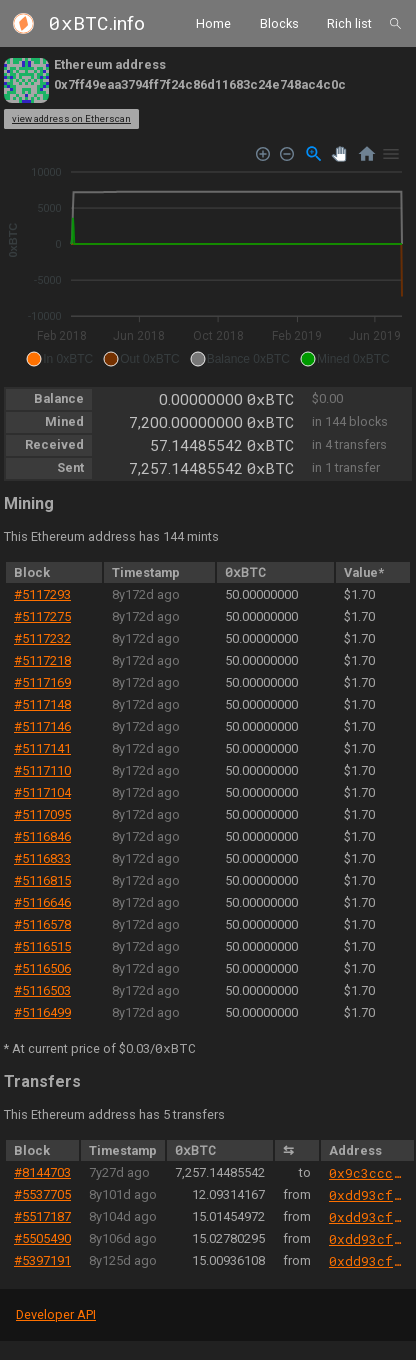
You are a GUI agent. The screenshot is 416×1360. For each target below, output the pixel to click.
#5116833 (42, 858)
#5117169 (42, 682)
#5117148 (42, 704)
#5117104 (42, 792)
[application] (208, 257)
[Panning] (339, 153)
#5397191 (42, 1260)
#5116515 (42, 946)
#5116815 (42, 880)
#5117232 (42, 638)
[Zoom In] (263, 153)
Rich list (349, 22)
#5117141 (42, 748)
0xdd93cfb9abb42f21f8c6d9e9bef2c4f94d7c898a (367, 1195)
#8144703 (42, 1172)
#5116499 (42, 1012)
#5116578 (42, 924)
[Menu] (391, 154)
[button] (59, 359)
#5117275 (42, 616)
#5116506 (42, 968)
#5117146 (42, 726)
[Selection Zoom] (314, 154)
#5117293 (42, 594)
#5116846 (42, 836)
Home (213, 22)
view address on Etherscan (71, 118)
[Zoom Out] (287, 153)
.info (97, 23)
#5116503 (42, 990)
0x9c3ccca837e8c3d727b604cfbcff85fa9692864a (367, 1173)
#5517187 (42, 1216)
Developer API (56, 1314)
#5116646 (42, 902)
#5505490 (42, 1238)
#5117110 (42, 770)
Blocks (279, 22)
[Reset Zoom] (367, 154)
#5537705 (42, 1194)
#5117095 (42, 814)
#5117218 (42, 660)
